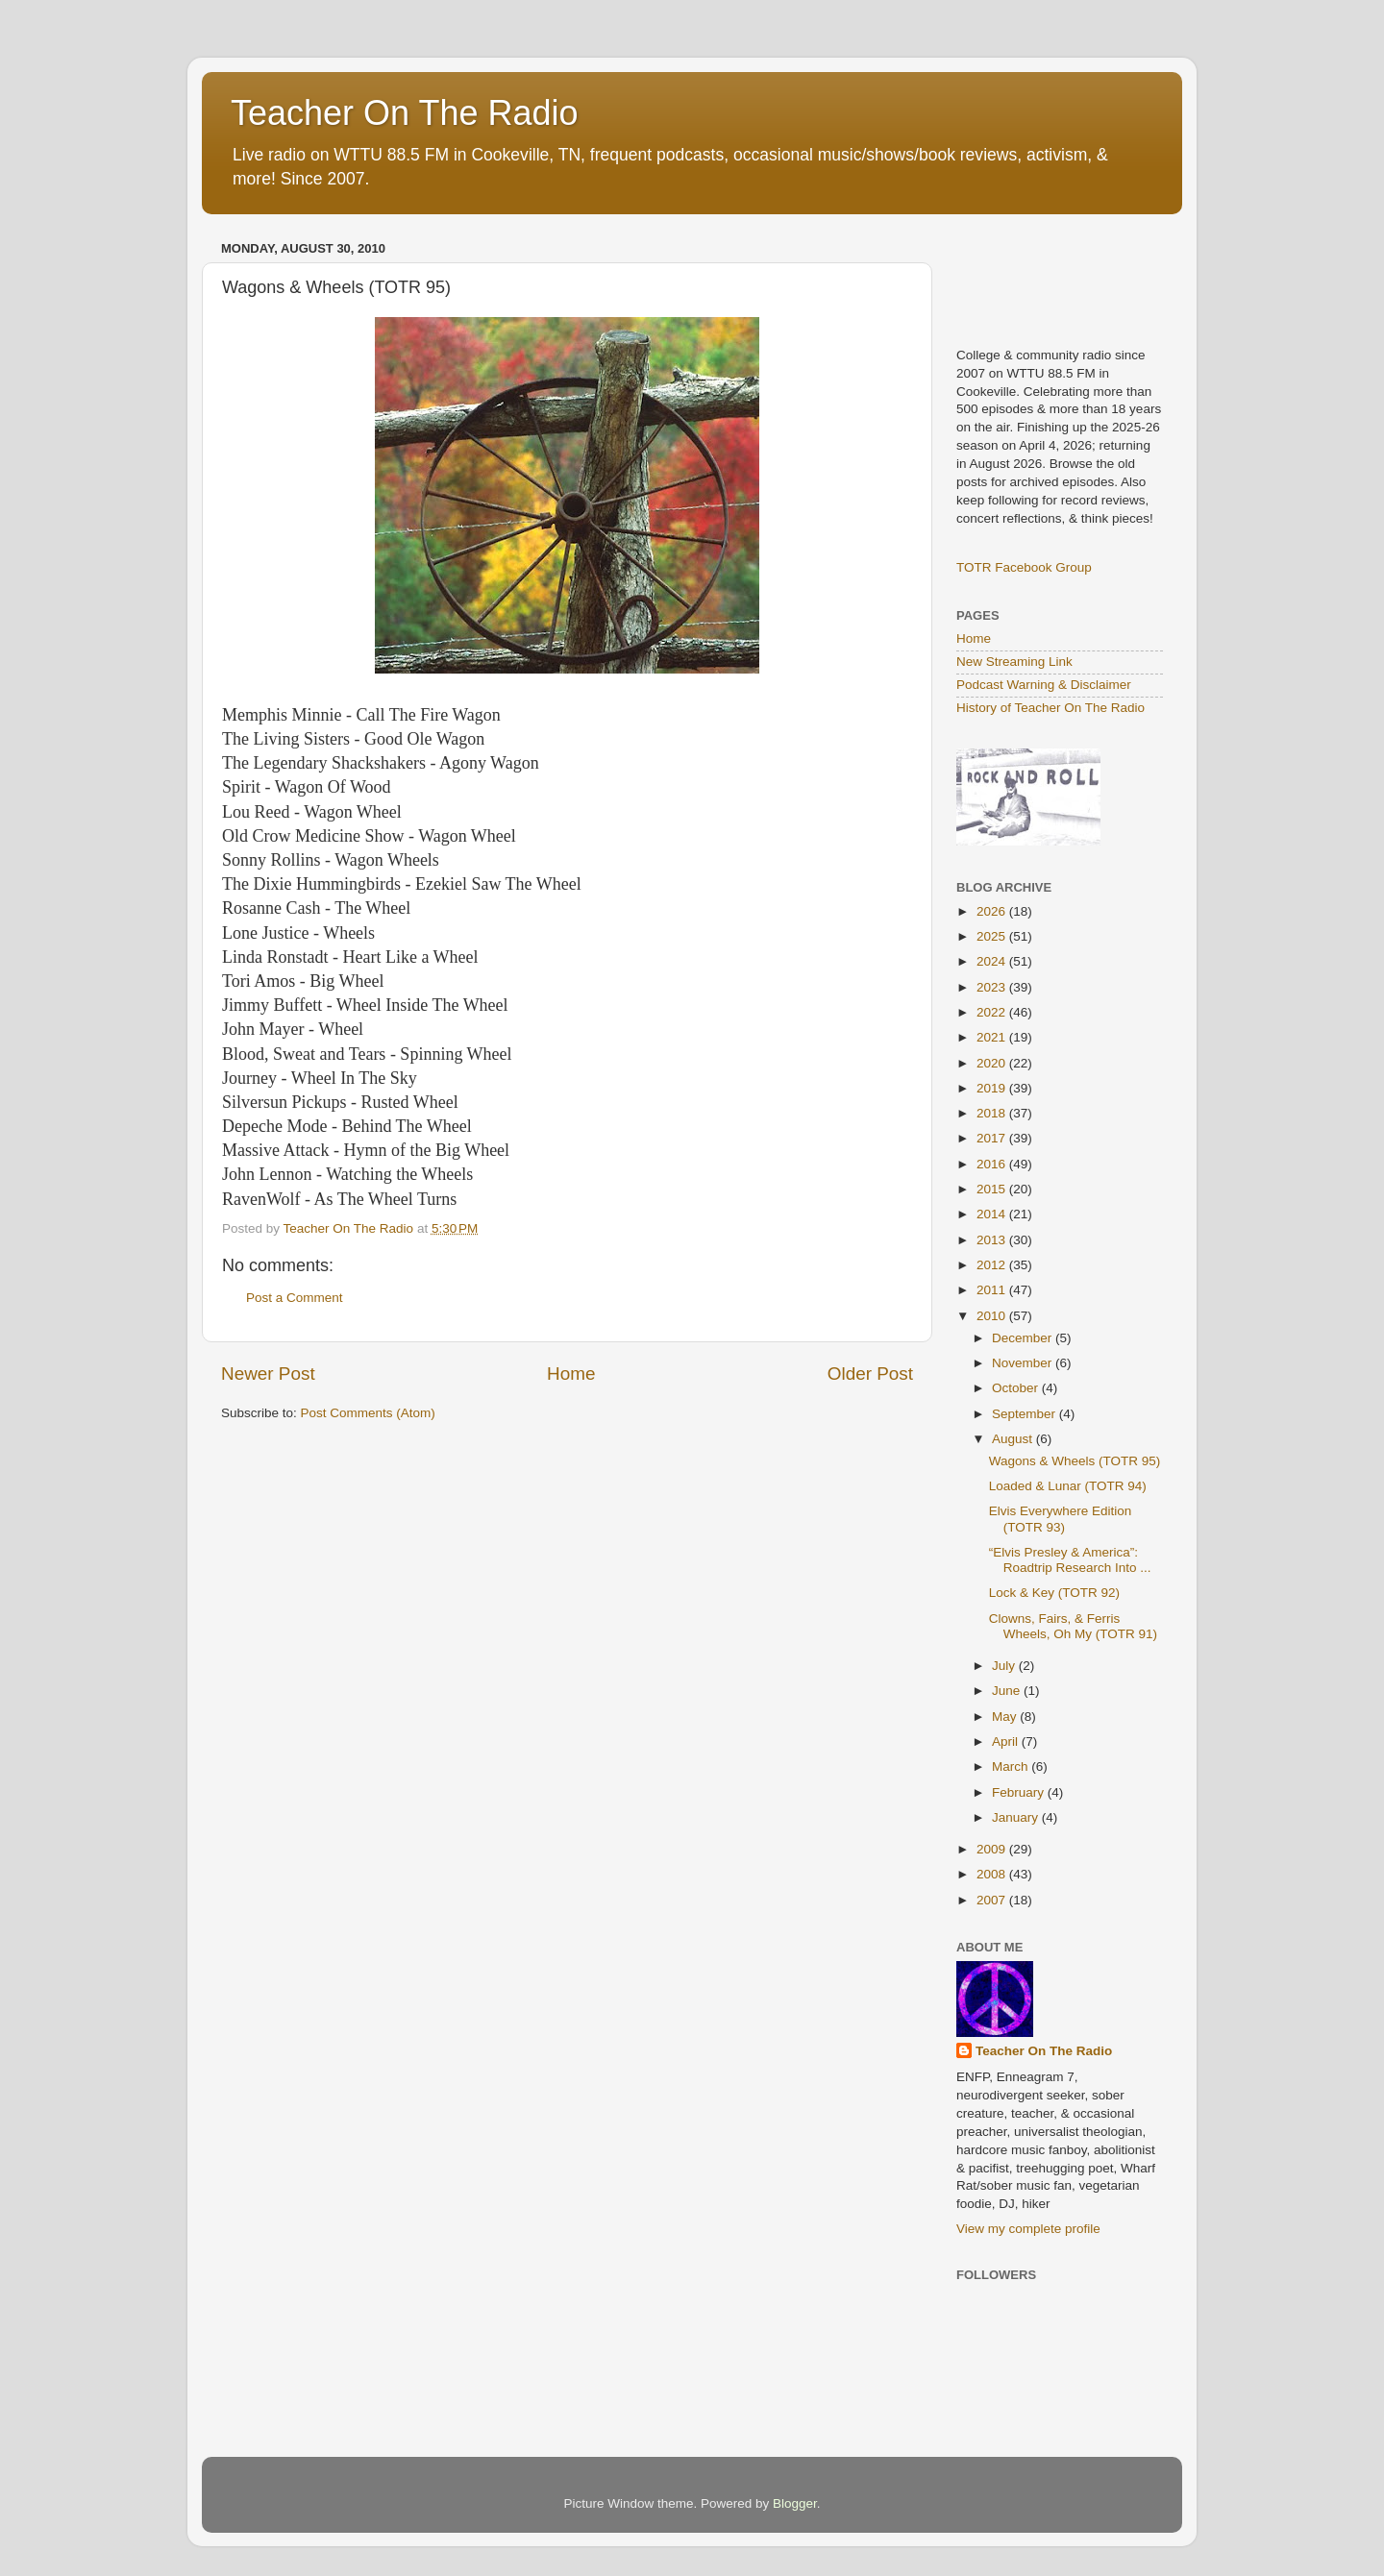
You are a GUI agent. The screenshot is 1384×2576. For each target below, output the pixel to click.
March (1011, 1766)
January (1017, 1817)
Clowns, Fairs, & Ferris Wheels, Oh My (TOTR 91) (1073, 1626)
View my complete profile (1028, 2228)
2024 (992, 961)
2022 (992, 1012)
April (1007, 1741)
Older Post (870, 1373)
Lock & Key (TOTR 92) (1054, 1592)
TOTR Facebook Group (1024, 567)
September (1025, 1414)
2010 (992, 1316)
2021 (992, 1037)
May (1006, 1716)
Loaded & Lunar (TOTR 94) (1068, 1486)
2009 (992, 1849)
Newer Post (268, 1373)
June (1008, 1690)
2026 (992, 911)
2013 (992, 1240)
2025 (992, 936)
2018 (992, 1113)
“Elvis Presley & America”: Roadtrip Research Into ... (1070, 1560)
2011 (992, 1290)
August (1014, 1439)
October (1017, 1388)
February (1020, 1792)
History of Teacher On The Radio (1050, 707)
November (1023, 1363)
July (1005, 1665)
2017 (992, 1138)
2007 (992, 1900)
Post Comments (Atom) (368, 1413)
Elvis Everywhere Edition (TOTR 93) (1060, 1518)
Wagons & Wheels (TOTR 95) (1075, 1461)
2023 (992, 987)
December (1023, 1338)
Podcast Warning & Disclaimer (1043, 684)
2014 (992, 1214)
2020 (992, 1063)
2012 (992, 1265)
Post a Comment (294, 1297)
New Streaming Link (1014, 661)
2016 (992, 1164)
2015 (992, 1189)
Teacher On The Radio (405, 113)
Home (571, 1373)
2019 (992, 1088)
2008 (992, 1874)
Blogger (795, 2503)
